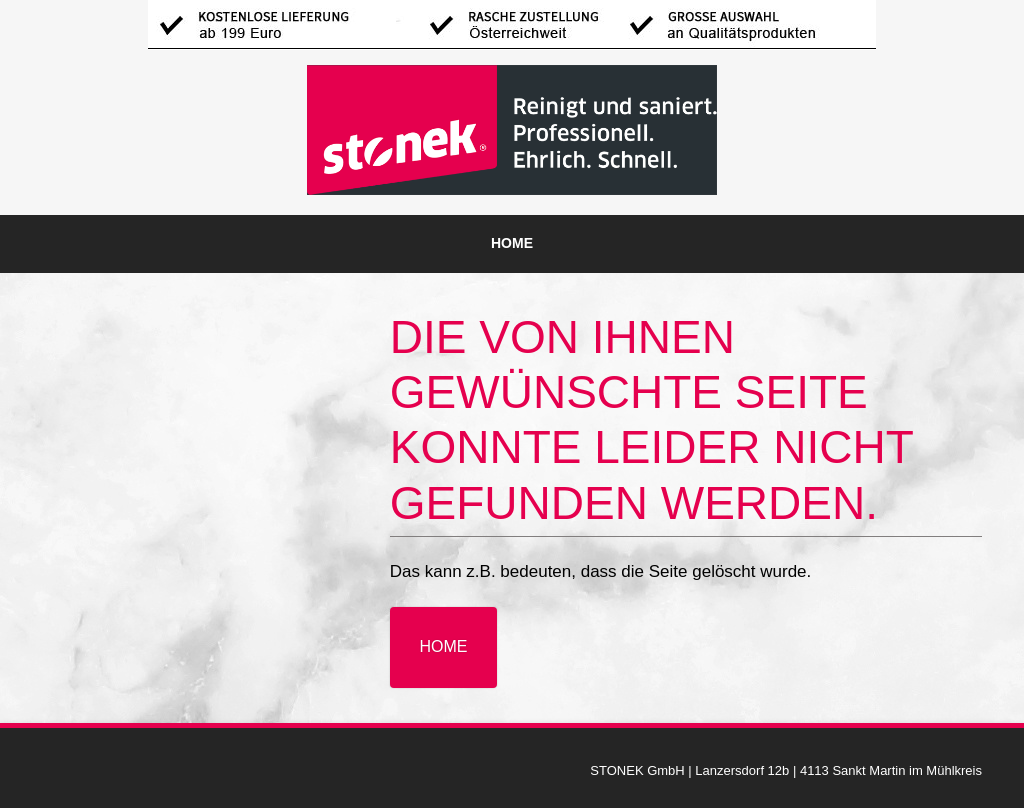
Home (512, 243)
